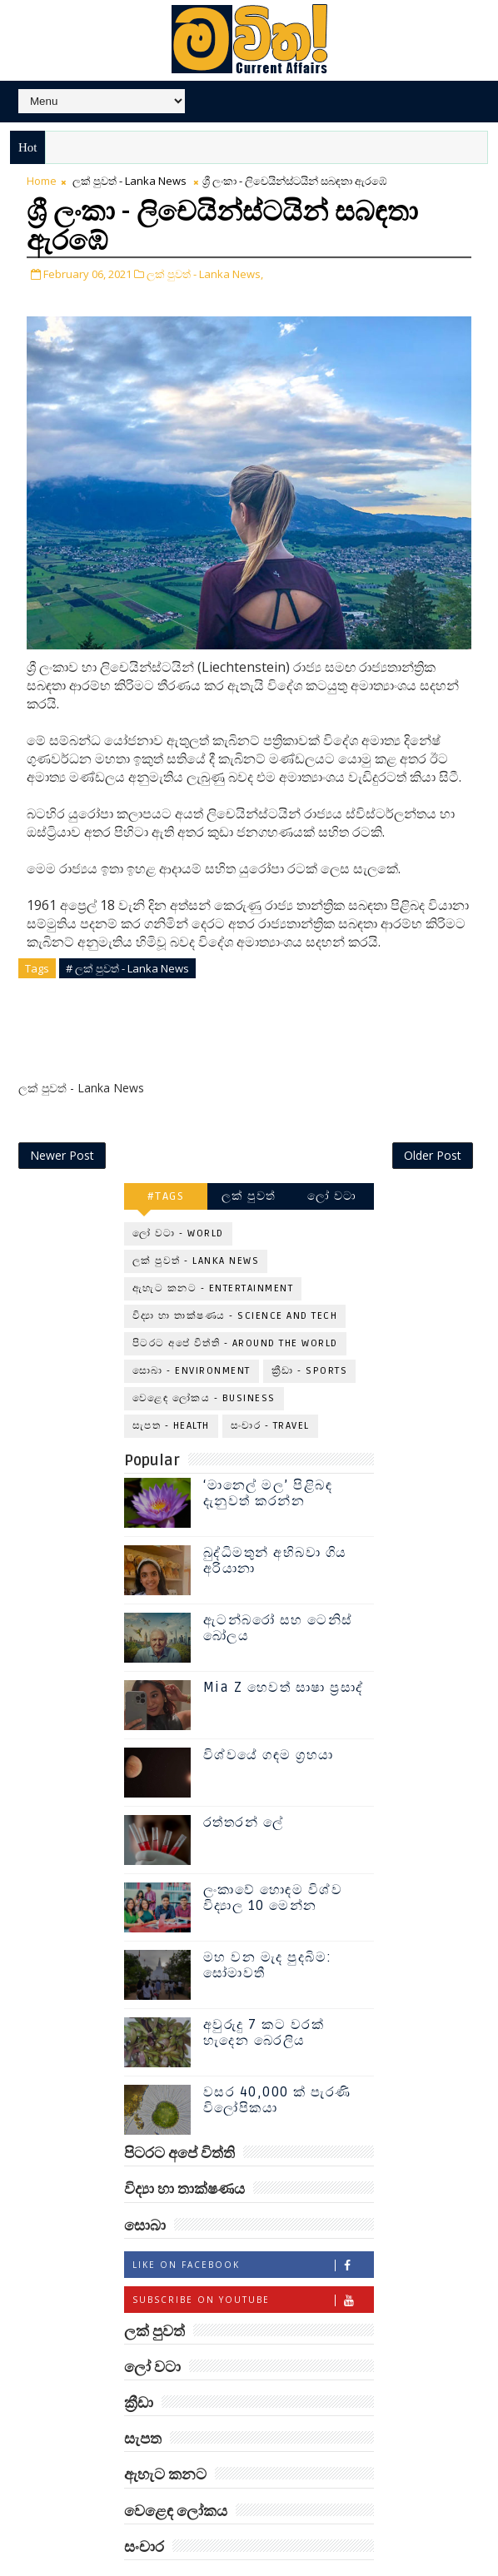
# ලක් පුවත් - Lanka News (127, 967)
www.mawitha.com (325, 2567)
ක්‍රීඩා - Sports (309, 1331)
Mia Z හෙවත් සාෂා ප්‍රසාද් (283, 1647)
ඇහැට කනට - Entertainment (213, 1249)
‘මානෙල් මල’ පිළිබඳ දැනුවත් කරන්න (268, 1453)
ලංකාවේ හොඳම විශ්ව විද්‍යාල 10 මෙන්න (273, 1858)
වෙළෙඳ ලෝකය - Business (204, 1359)
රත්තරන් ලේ (243, 1782)
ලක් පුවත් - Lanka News (129, 180)
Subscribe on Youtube (252, 2260)
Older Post (432, 1116)
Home (42, 180)
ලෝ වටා (332, 1157)
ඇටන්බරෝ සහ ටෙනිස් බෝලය (278, 1588)
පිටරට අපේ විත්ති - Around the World (235, 1304)
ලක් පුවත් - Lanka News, (205, 273)
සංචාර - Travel (270, 1386)
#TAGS (166, 1157)
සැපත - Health (171, 1386)
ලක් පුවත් (249, 1157)
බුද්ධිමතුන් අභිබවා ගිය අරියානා (275, 1520)
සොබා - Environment (191, 1331)
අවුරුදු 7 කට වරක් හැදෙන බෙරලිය (264, 1993)
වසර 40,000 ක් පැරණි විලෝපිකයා (277, 2060)
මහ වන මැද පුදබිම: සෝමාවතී (267, 1925)
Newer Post (62, 1116)
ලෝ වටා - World (178, 1194)
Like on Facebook (252, 2225)
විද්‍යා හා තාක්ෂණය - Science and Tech (235, 1277)
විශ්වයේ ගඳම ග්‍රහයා (268, 1715)
